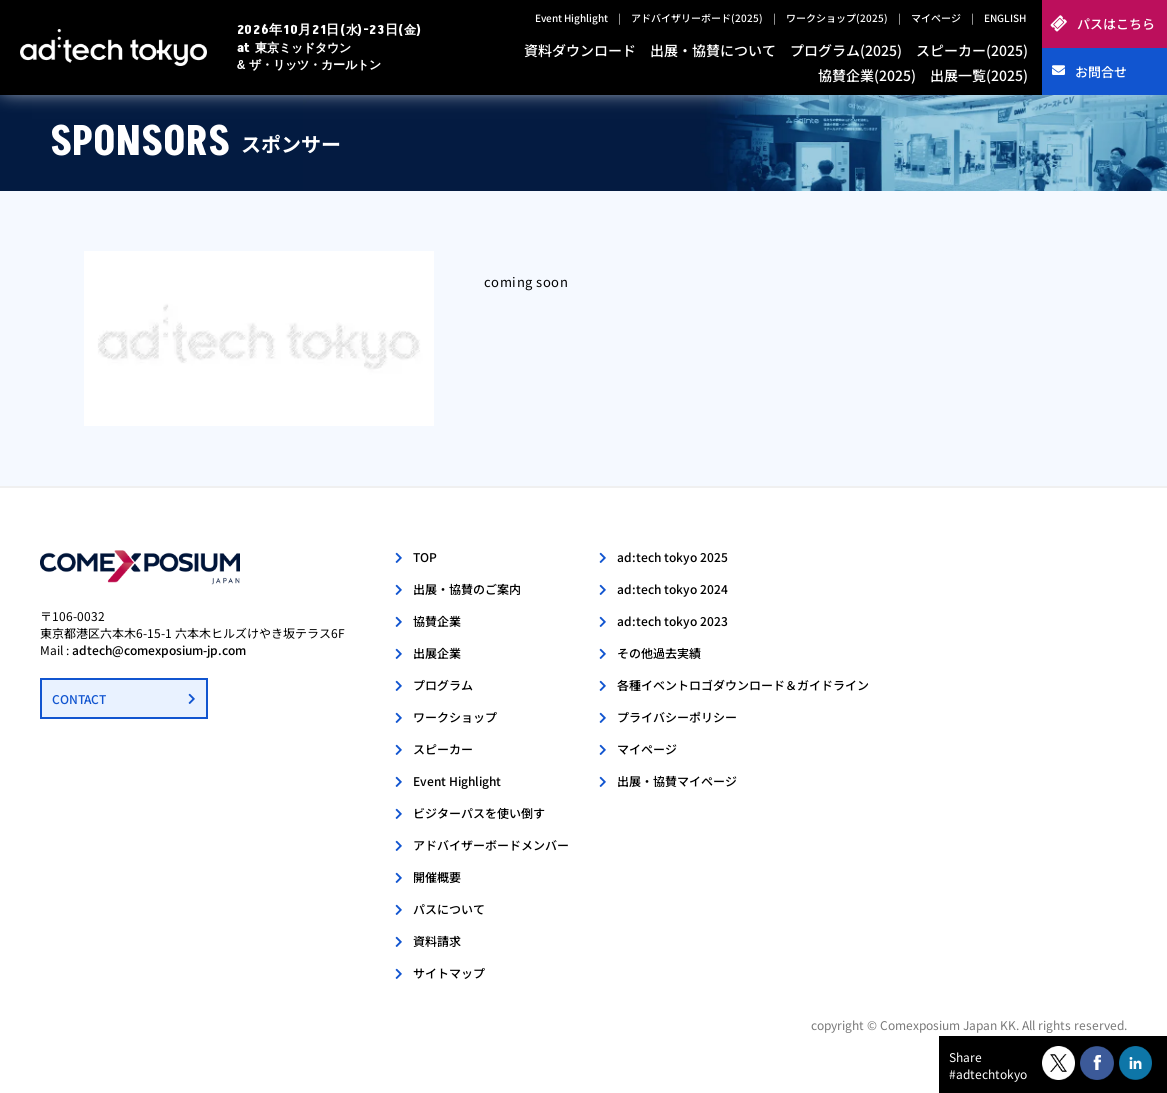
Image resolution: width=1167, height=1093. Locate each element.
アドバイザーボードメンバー (491, 844)
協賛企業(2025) (867, 75)
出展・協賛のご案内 (467, 588)
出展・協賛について (713, 50)
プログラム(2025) (846, 50)
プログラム (443, 684)
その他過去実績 (659, 652)
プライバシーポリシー (677, 716)
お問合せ (1101, 71)
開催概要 (437, 876)
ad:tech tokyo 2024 (672, 588)
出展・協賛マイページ (677, 780)
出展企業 (437, 652)
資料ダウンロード (580, 50)
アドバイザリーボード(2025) (697, 17)
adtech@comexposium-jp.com (159, 649)
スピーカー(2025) (972, 50)
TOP (425, 556)
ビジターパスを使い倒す (479, 812)
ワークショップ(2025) (837, 17)
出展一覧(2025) (979, 75)
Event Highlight (571, 17)
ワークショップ (455, 716)
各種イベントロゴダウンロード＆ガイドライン (743, 684)
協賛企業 (437, 620)
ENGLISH (1005, 17)
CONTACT (79, 698)
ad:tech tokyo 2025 (672, 556)
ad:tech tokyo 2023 (672, 620)
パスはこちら (1116, 23)
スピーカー (443, 748)
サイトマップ (449, 972)
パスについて (449, 908)
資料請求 (437, 940)
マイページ (936, 17)
